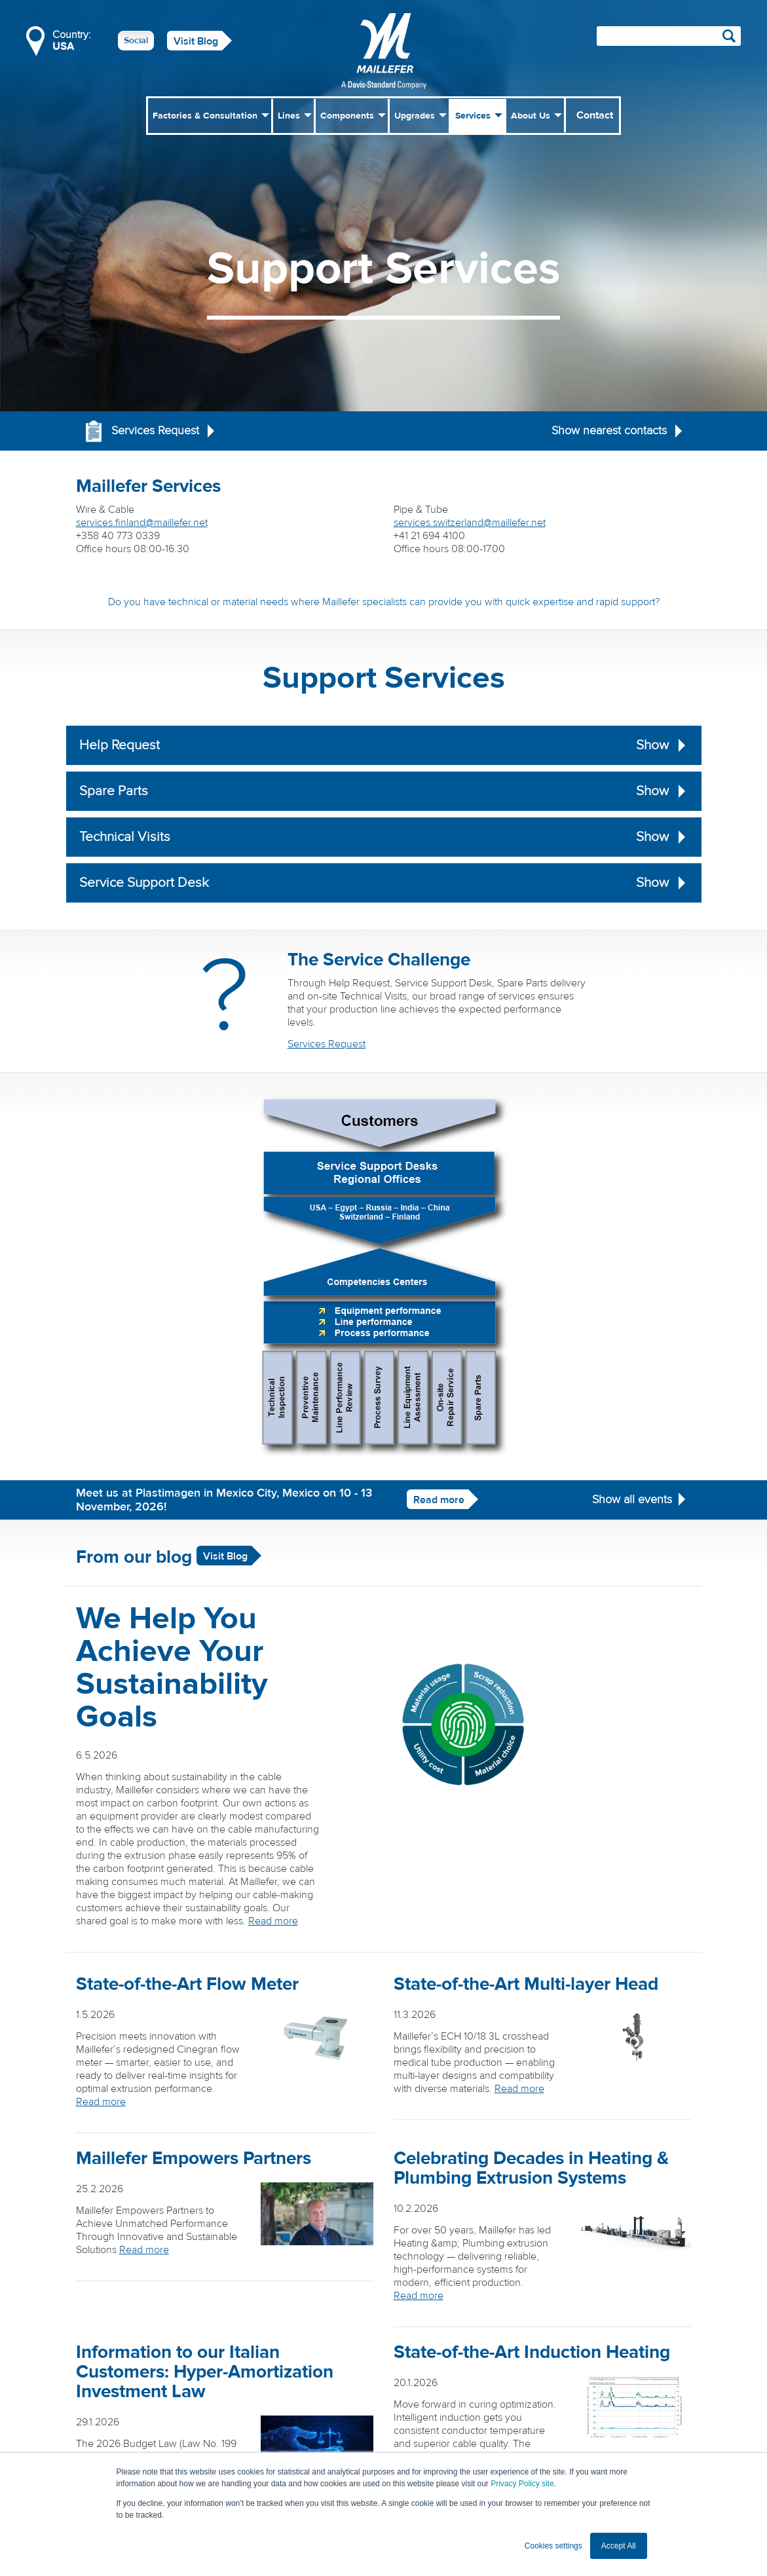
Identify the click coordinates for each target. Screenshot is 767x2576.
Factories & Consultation (205, 116)
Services (473, 116)
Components (347, 116)
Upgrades (414, 116)
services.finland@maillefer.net (142, 522)
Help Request (383, 745)
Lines (289, 116)
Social (136, 41)
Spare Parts (383, 791)
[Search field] (669, 36)
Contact (594, 115)
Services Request (326, 1044)
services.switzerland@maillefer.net (470, 522)
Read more (438, 1499)
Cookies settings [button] (553, 2545)
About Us (530, 116)
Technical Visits (383, 837)
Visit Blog (196, 41)
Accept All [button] (618, 2545)
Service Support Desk (383, 882)
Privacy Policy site (522, 2483)
